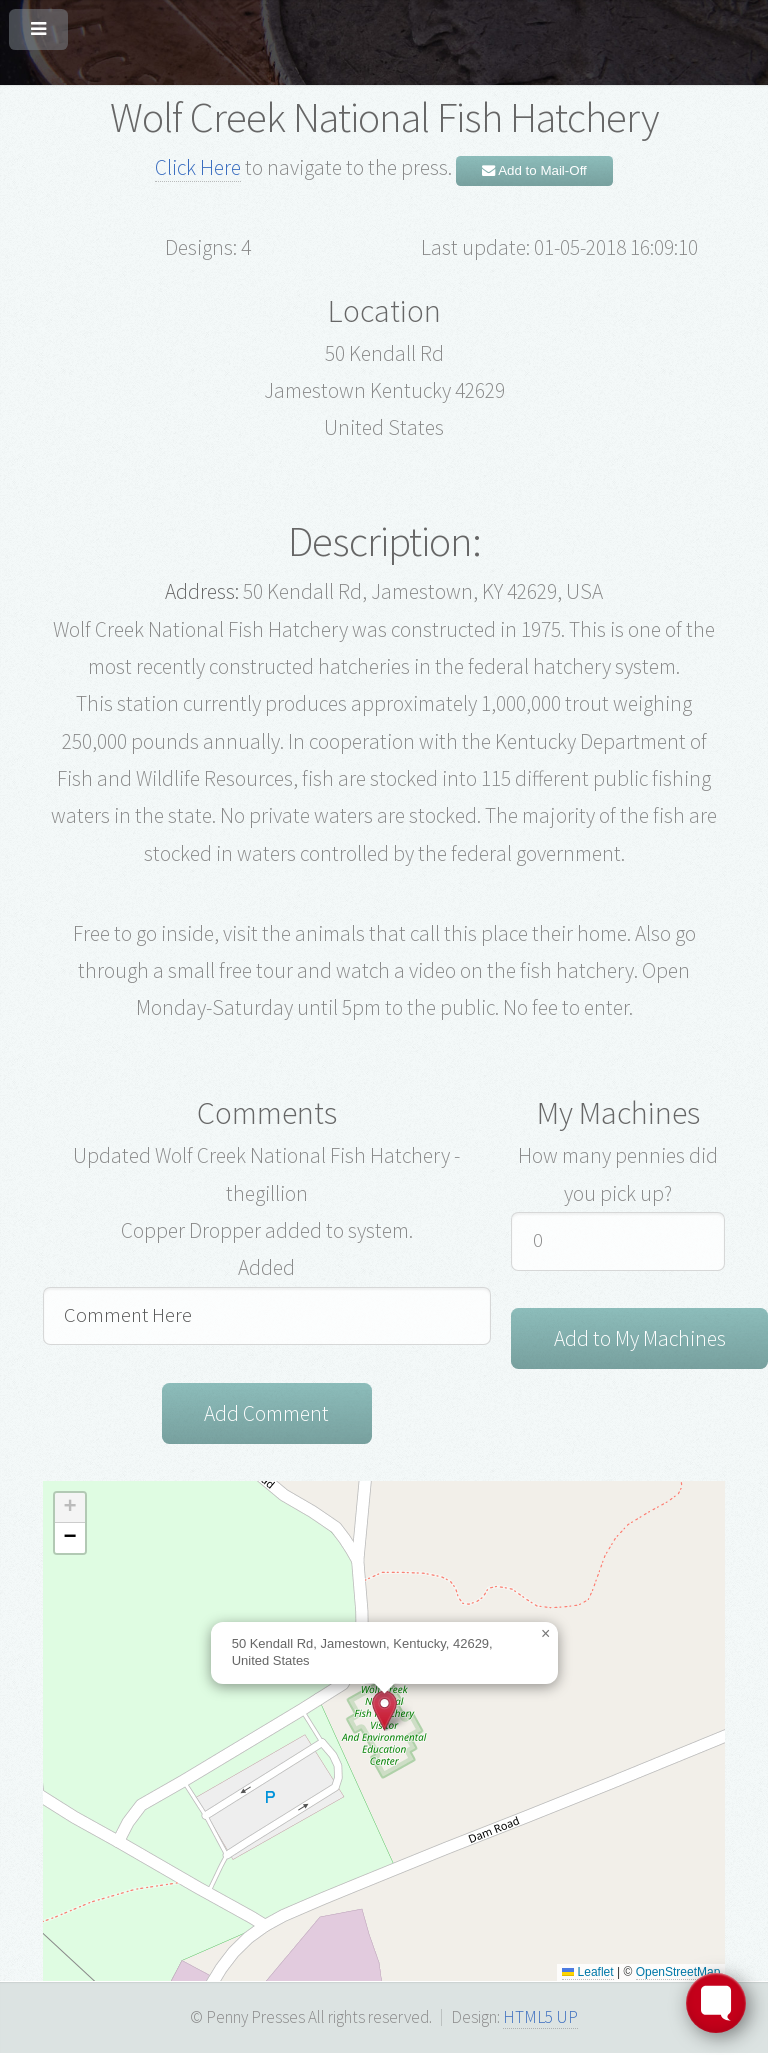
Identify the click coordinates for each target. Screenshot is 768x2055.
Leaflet (587, 1974)
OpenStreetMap (678, 1974)
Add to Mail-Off (534, 170)
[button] (384, 1712)
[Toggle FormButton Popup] (716, 2003)
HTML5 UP (540, 2019)
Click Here (198, 167)
